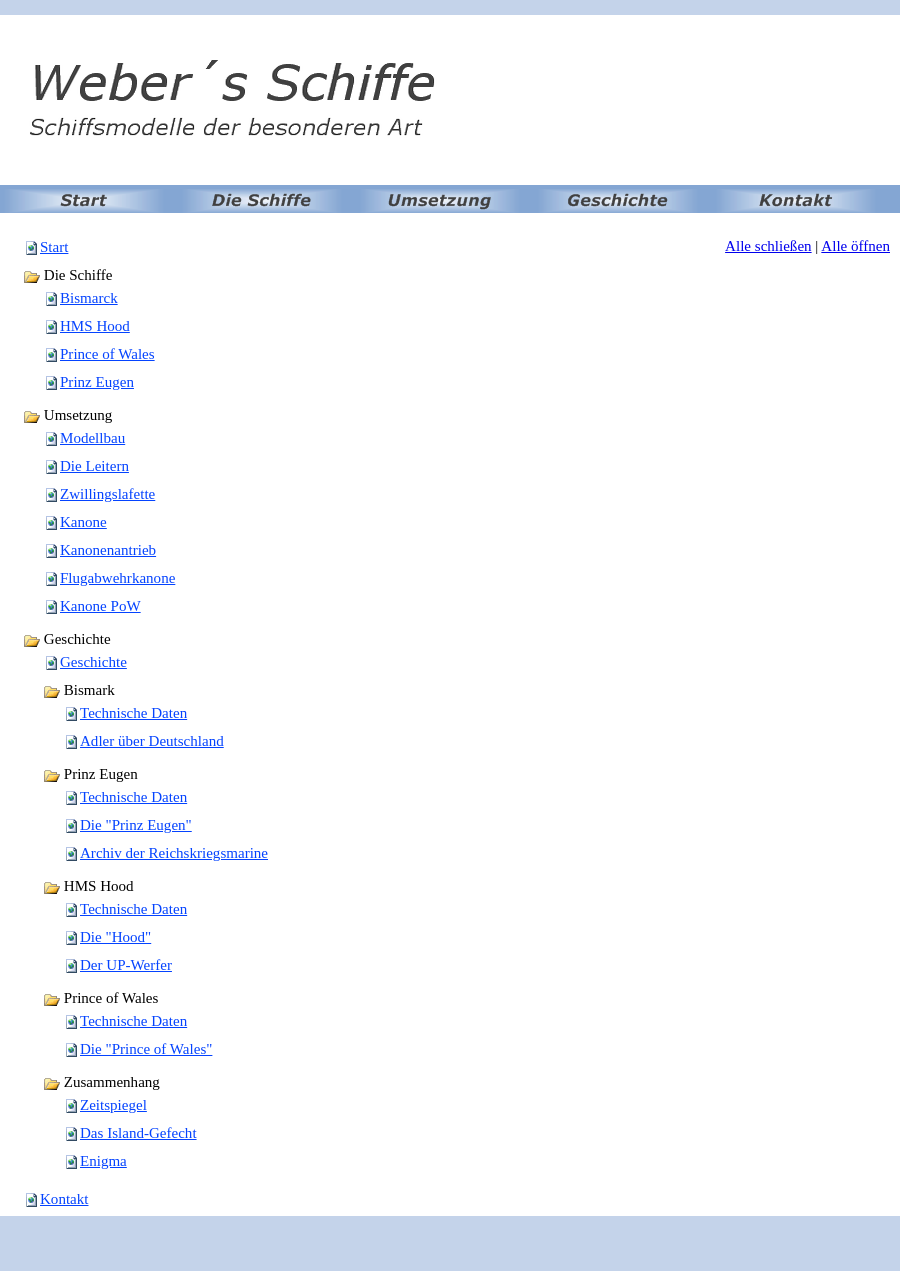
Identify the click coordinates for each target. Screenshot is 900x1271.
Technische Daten (133, 713)
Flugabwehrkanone (117, 578)
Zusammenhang (101, 1082)
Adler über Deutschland (152, 741)
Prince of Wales (107, 354)
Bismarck (89, 298)
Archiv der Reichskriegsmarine (174, 853)
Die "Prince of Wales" (146, 1049)
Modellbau (92, 438)
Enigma (103, 1161)
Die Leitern (94, 466)
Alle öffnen (855, 246)
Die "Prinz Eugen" (136, 825)
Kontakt (64, 1199)
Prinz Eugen (97, 382)
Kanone (83, 522)
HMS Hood (95, 326)
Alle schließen (768, 246)
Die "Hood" (115, 937)
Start (54, 247)
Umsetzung (67, 415)
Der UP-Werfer (126, 965)
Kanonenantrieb (108, 550)
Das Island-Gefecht (138, 1133)
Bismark (79, 690)
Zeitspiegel (113, 1105)
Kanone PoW (100, 606)
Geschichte (67, 639)
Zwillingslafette (107, 494)
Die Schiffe (67, 275)
